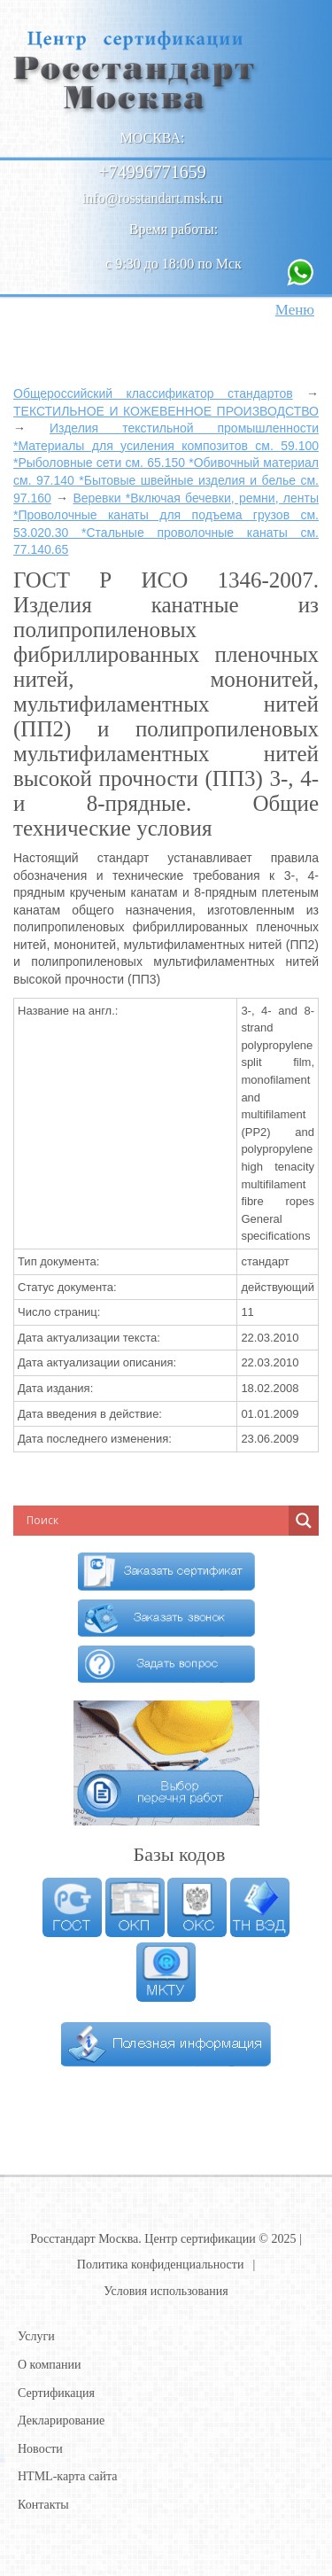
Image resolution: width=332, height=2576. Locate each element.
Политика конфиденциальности (160, 2264)
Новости (40, 2448)
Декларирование (61, 2420)
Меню (294, 309)
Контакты (43, 2504)
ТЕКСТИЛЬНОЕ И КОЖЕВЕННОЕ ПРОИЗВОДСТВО (166, 411)
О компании (49, 2364)
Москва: (152, 137)
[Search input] (137, 1521)
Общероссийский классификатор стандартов (153, 393)
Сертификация (56, 2393)
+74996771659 (151, 172)
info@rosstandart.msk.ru (152, 198)
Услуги (36, 2336)
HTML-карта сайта (68, 2476)
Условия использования (166, 2291)
